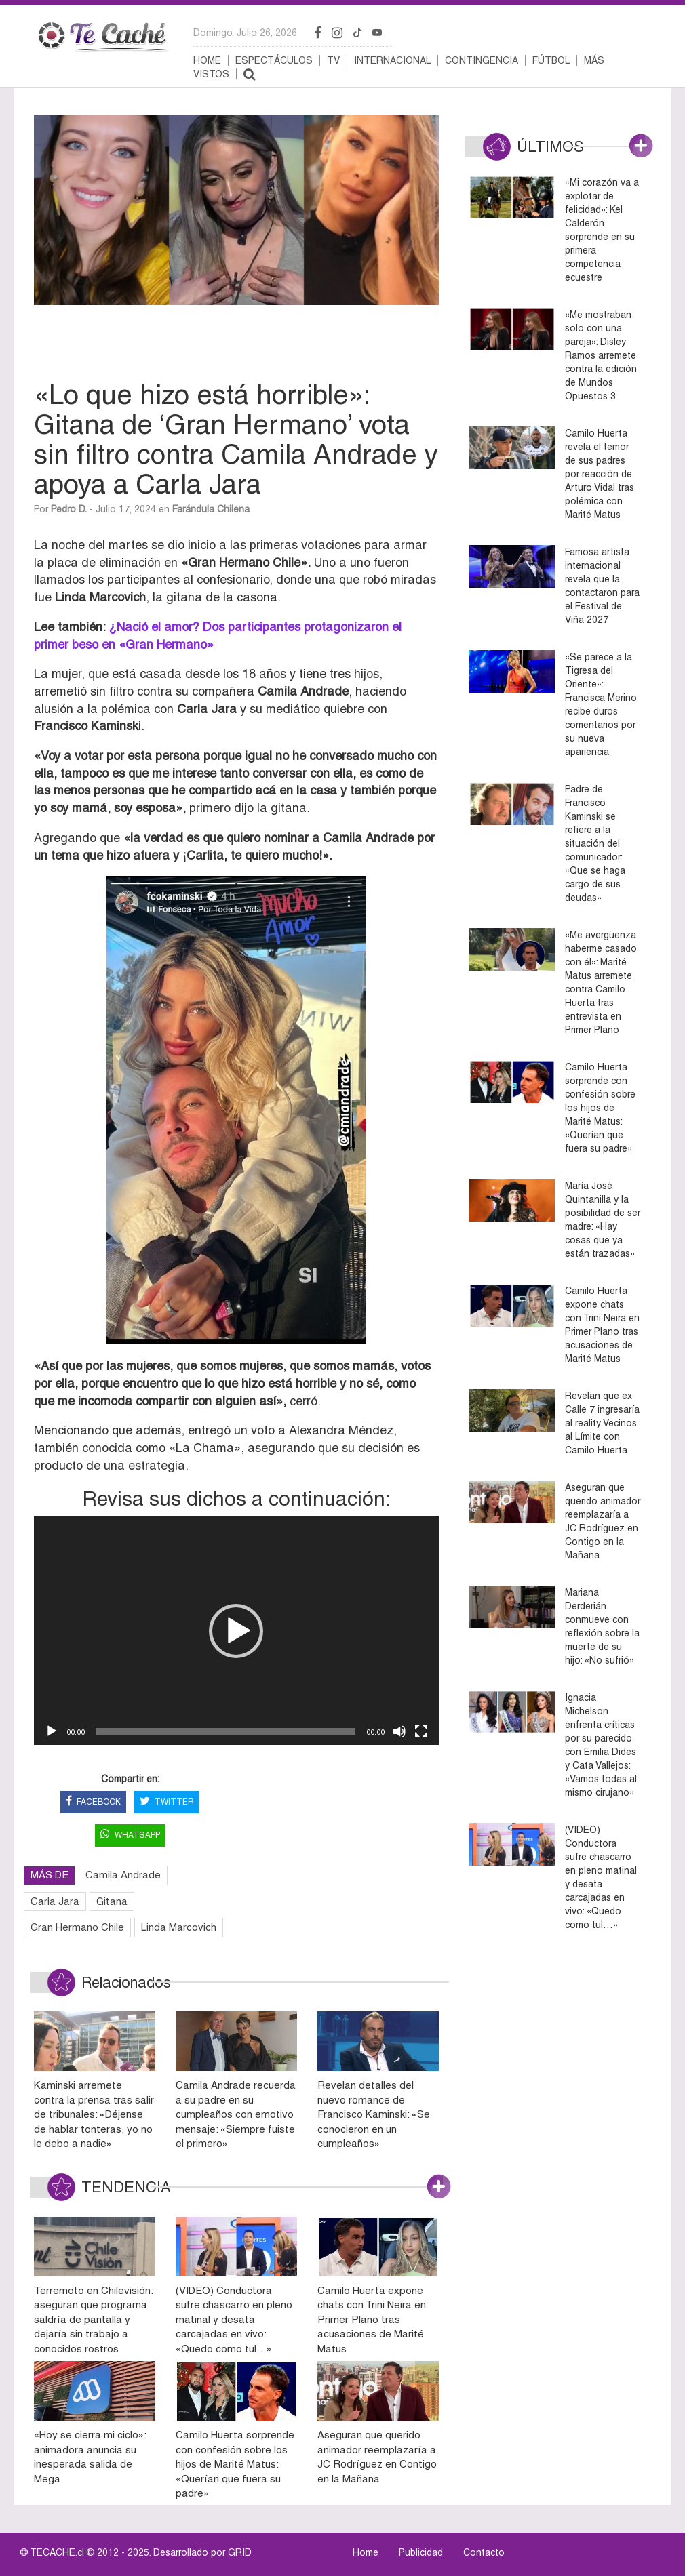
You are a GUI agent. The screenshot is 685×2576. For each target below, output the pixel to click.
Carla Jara (55, 1901)
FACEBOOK (93, 1802)
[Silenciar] (399, 1731)
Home (207, 60)
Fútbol (551, 60)
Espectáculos (274, 60)
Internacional (392, 60)
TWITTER (167, 1802)
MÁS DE (49, 1874)
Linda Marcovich (178, 1927)
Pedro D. (69, 509)
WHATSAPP (130, 1835)
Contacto (484, 2552)
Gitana (112, 1901)
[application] (236, 1630)
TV (333, 60)
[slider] (225, 1731)
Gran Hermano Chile (77, 1927)
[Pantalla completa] (421, 1731)
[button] (236, 1631)
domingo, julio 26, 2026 (245, 32)
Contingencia (481, 60)
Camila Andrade (123, 1874)
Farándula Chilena (211, 509)
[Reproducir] (51, 1731)
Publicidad (421, 2552)
